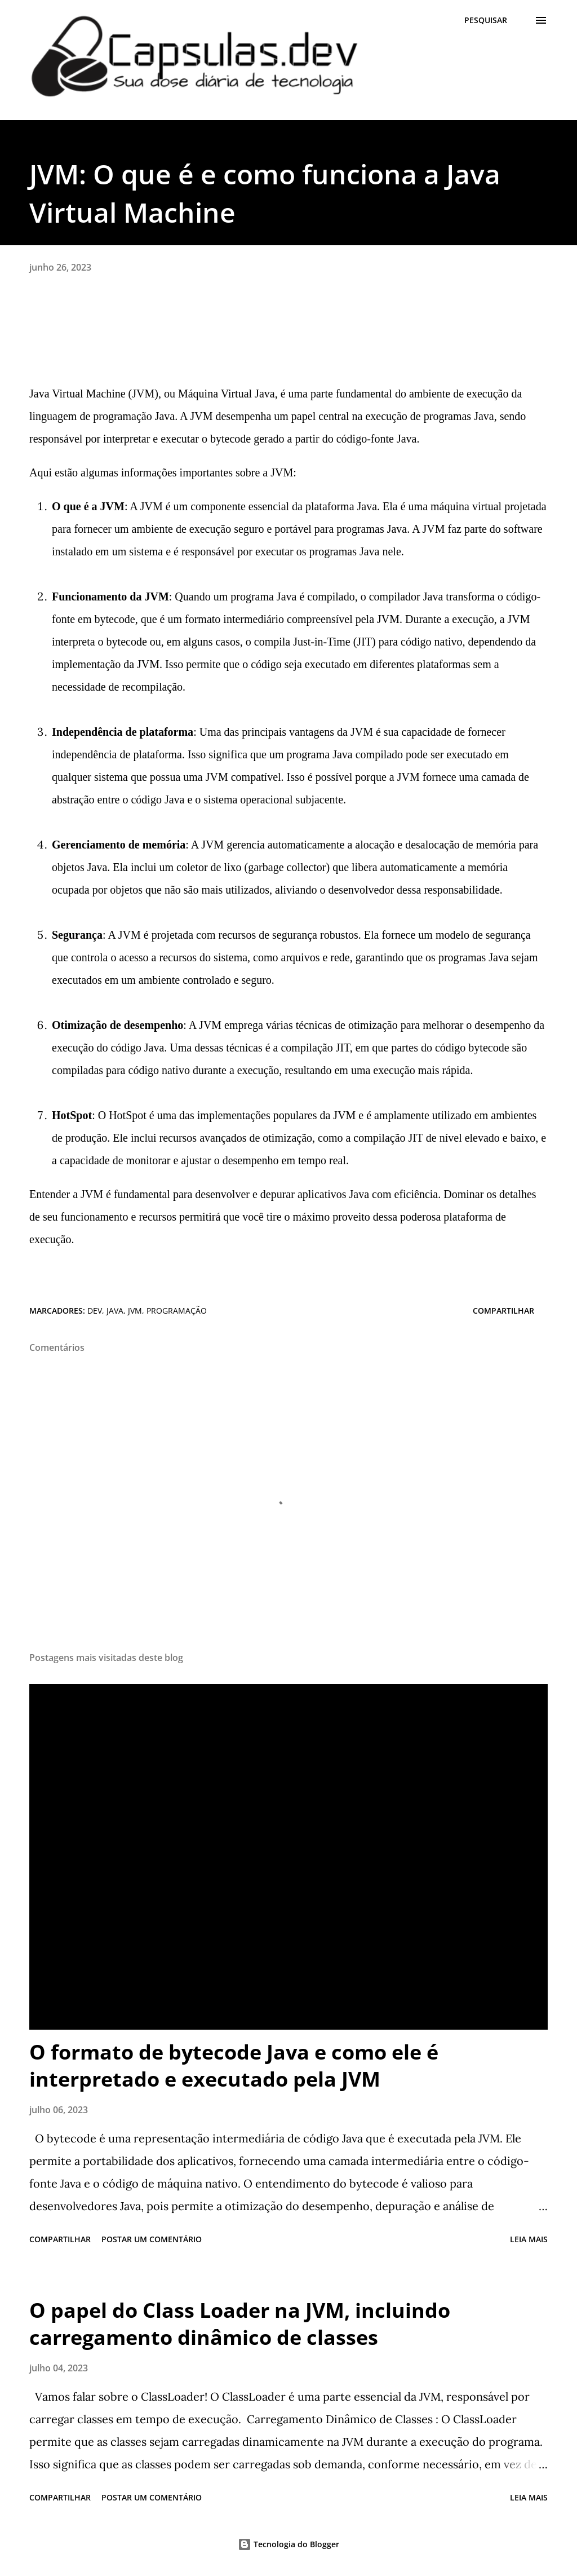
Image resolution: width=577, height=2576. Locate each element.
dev (94, 1310)
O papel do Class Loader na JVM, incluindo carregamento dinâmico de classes (239, 2323)
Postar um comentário (151, 2239)
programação (177, 1310)
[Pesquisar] (485, 20)
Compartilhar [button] (503, 1310)
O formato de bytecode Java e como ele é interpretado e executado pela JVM (233, 2065)
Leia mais (529, 2239)
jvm (135, 1310)
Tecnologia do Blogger (288, 2544)
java (114, 1310)
